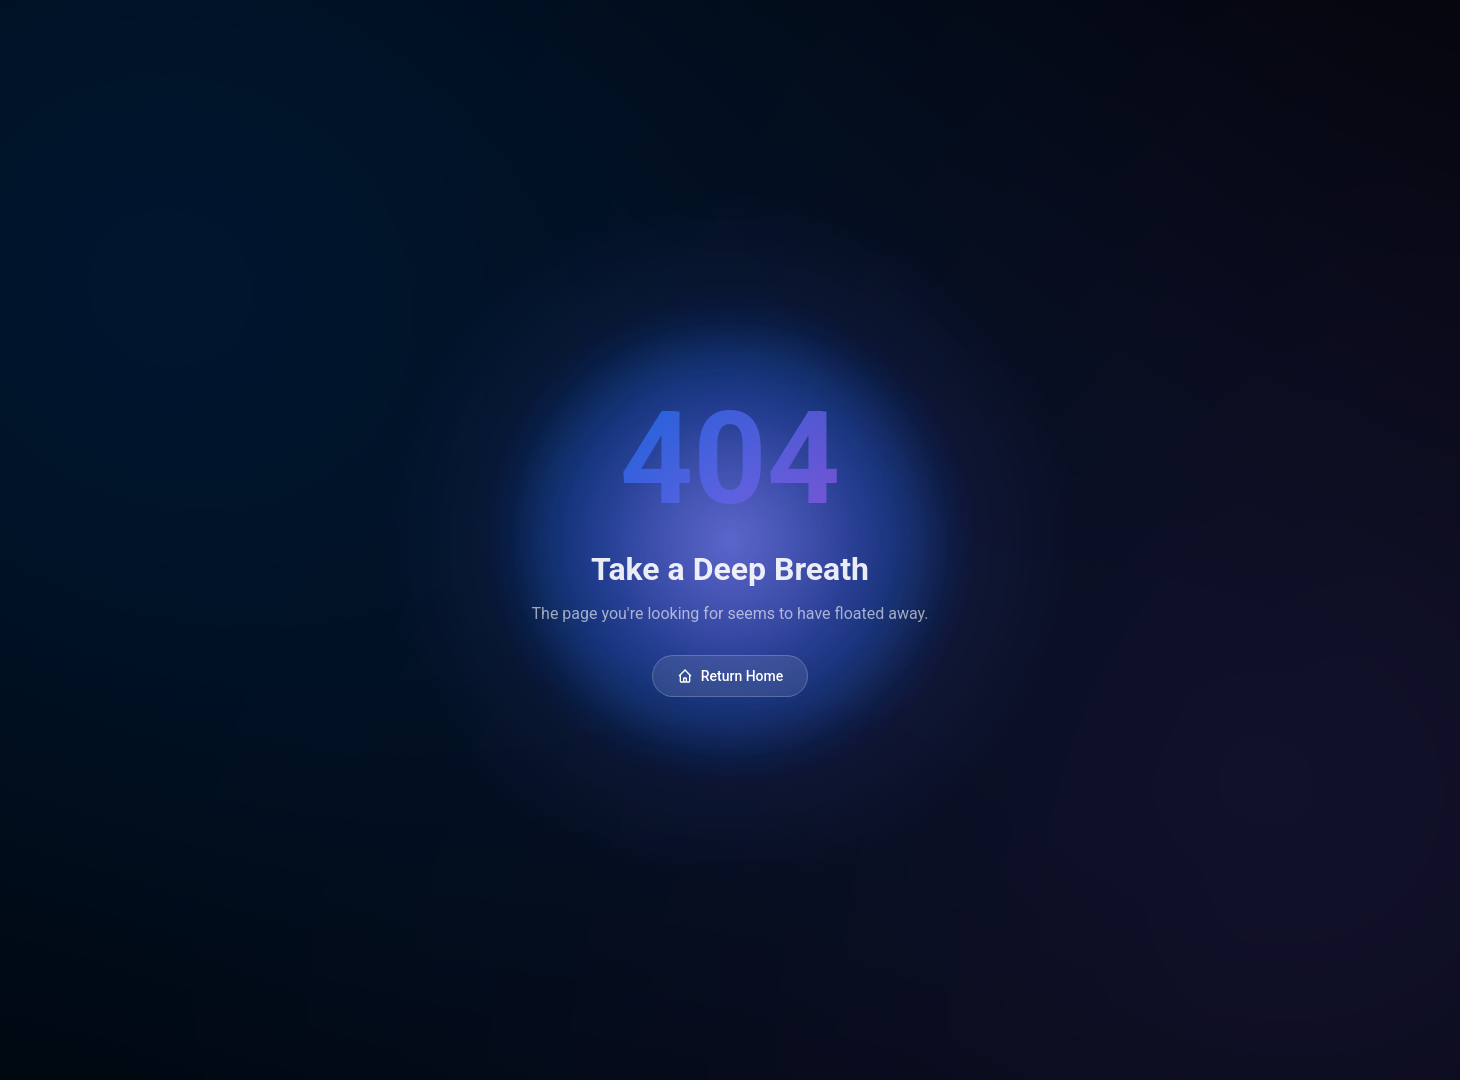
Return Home (730, 676)
